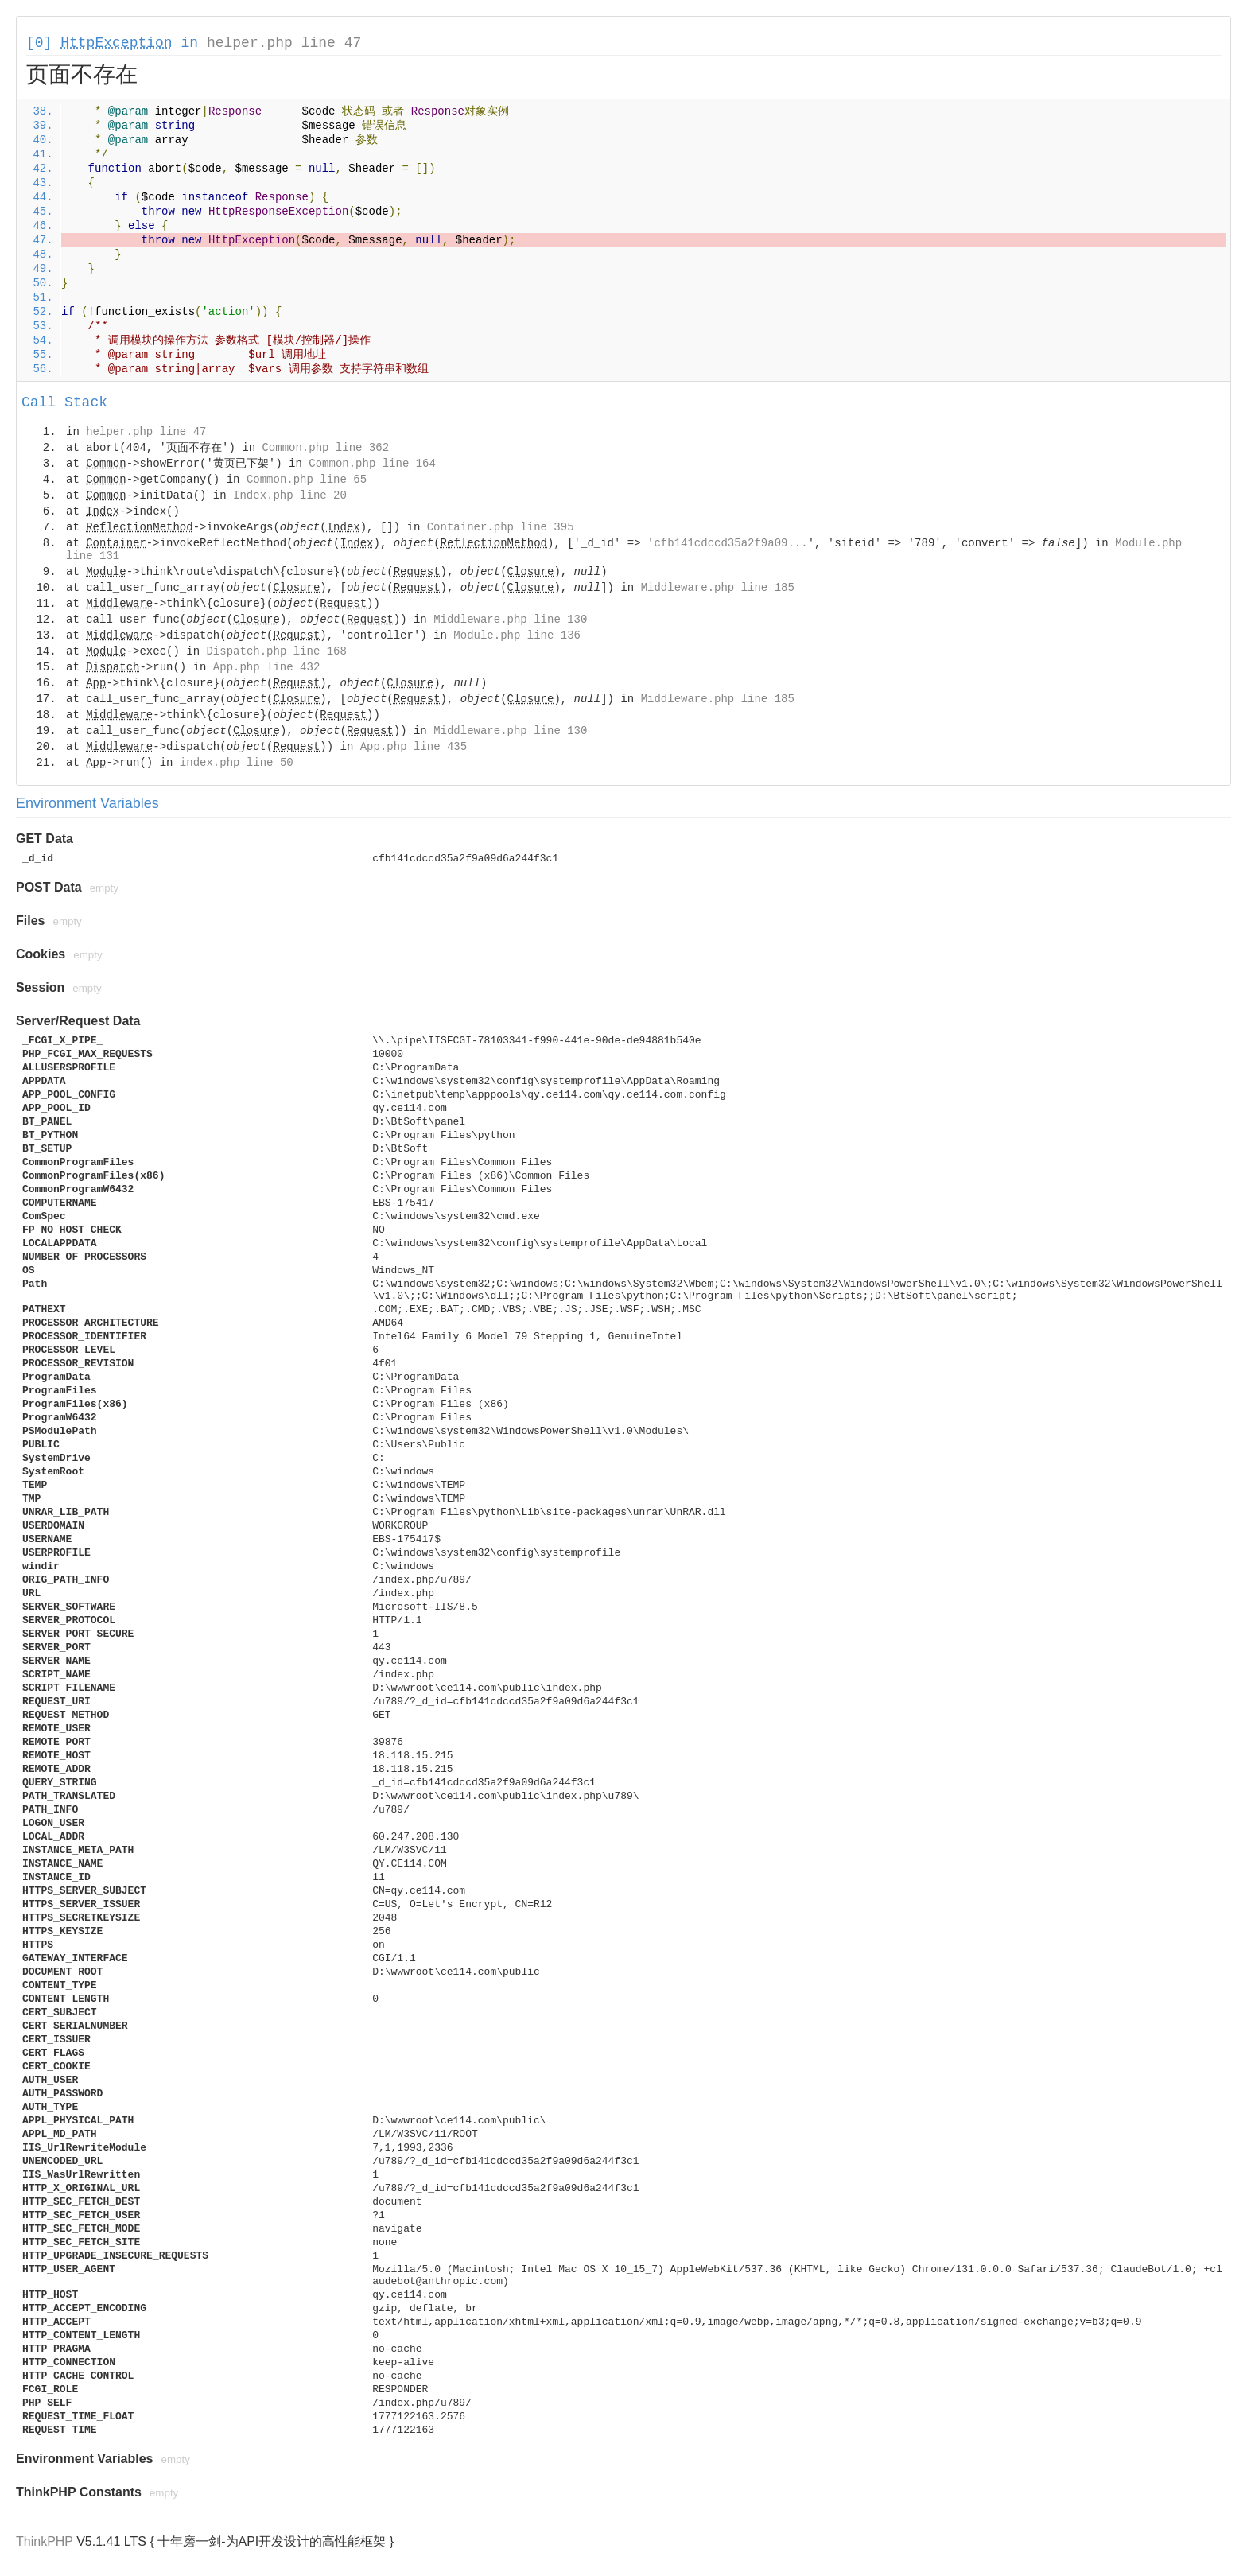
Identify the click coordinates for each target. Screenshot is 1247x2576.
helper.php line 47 (284, 43)
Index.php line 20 (290, 495)
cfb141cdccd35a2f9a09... (730, 543)
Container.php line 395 (500, 527)
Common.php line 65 (307, 479)
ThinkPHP (44, 2541)
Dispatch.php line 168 (276, 651)
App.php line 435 (413, 746)
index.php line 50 (236, 762)
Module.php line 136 (517, 635)
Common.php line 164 (372, 463)
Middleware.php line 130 (510, 619)
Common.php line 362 (325, 447)
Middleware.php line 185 (717, 587)
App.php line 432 (266, 667)
